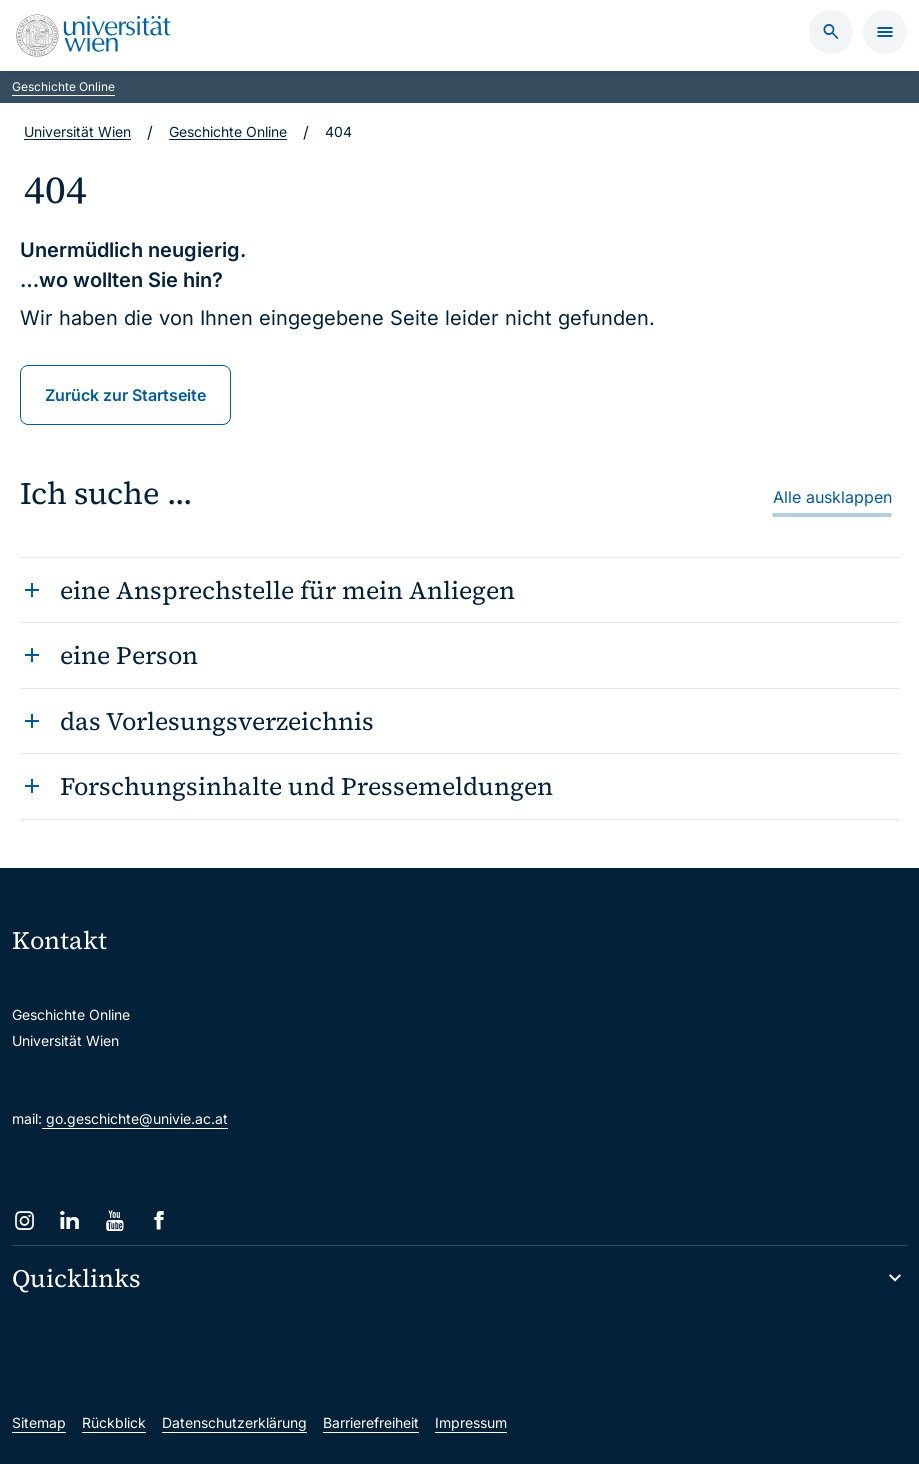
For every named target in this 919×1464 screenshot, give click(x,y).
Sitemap (39, 1422)
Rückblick (114, 1422)
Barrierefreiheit (371, 1422)
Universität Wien (77, 131)
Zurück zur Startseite (125, 395)
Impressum (471, 1422)
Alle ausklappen (832, 497)
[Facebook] (159, 1220)
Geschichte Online (63, 86)
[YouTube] (114, 1220)
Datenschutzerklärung (234, 1422)
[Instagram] (24, 1220)
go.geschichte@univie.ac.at (135, 1118)
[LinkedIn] (69, 1220)
